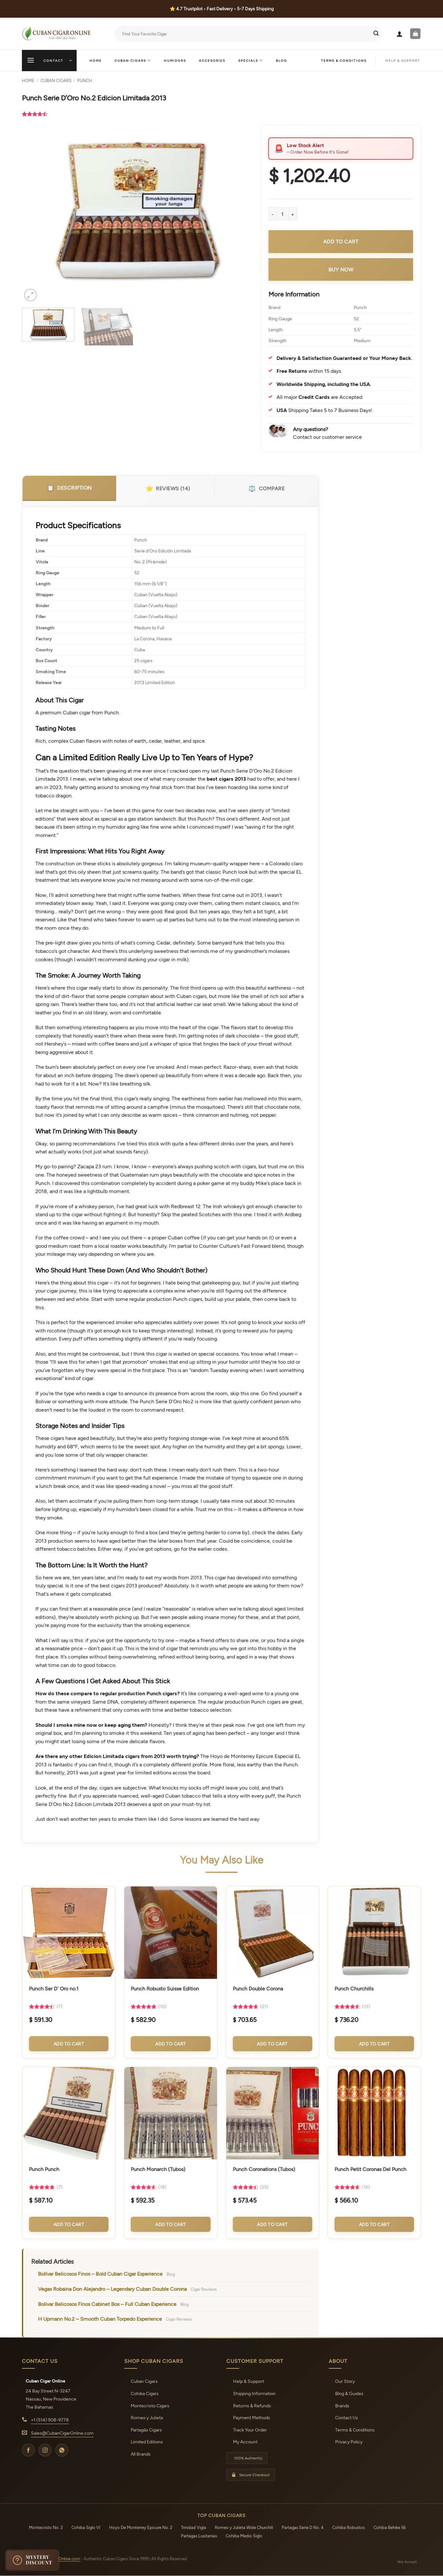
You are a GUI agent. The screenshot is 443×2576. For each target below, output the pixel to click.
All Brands (141, 2454)
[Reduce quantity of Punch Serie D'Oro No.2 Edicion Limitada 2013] (272, 213)
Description (69, 488)
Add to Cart (68, 2043)
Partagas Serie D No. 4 (303, 2527)
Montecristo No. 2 (46, 2527)
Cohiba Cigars (145, 2393)
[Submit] (376, 33)
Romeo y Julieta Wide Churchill (244, 2527)
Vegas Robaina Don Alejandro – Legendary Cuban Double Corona (112, 2289)
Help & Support (248, 2381)
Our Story (345, 2381)
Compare (266, 488)
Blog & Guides (349, 2393)
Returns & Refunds (252, 2405)
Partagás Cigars (146, 2429)
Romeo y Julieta (147, 2417)
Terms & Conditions (344, 60)
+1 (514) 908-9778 (50, 2419)
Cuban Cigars (133, 60)
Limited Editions (147, 2441)
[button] (399, 34)
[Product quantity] (282, 213)
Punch (84, 80)
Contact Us (346, 2417)
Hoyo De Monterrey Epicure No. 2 (140, 2527)
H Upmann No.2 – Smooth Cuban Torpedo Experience (100, 2319)
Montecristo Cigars (150, 2405)
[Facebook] (28, 2450)
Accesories (212, 60)
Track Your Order (250, 2429)
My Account (245, 2441)
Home (96, 60)
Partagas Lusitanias (199, 2535)
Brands (342, 2405)
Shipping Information (254, 2393)
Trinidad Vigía (193, 2527)
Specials (250, 60)
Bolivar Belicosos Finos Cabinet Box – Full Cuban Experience (107, 2304)
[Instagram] (45, 2450)
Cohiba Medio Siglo (244, 2535)
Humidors (175, 60)
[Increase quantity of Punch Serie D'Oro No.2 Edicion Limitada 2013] (293, 213)
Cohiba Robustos (348, 2527)
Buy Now (340, 269)
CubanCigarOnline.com (58, 2558)
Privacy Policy (349, 2441)
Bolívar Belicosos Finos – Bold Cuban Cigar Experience (100, 2273)
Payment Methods (251, 2417)
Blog (281, 60)
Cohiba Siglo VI (85, 2527)
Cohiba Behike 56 (389, 2527)
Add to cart (341, 241)
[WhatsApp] (61, 2450)
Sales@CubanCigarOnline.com (62, 2433)
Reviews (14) (168, 488)
